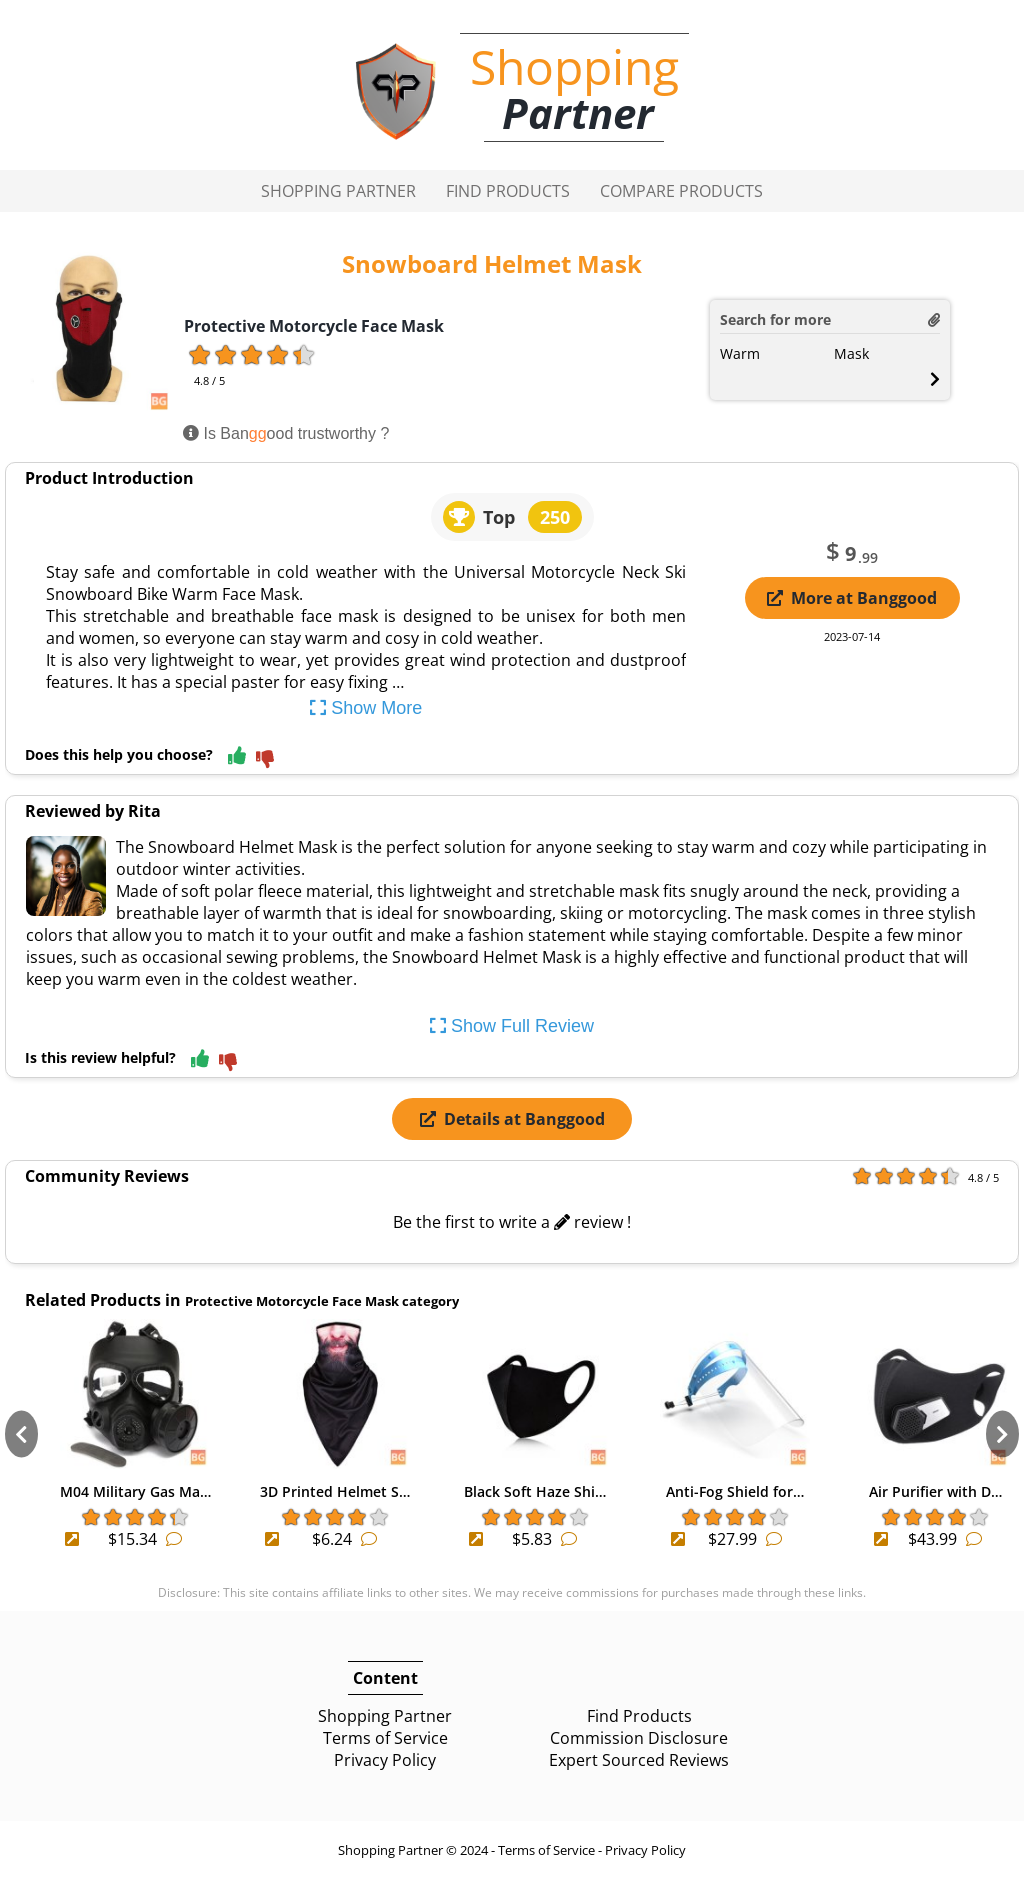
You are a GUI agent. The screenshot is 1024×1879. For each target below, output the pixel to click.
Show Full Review (512, 1026)
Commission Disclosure (639, 1738)
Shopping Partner (338, 191)
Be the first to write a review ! (512, 1222)
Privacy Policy (385, 1760)
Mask (851, 353)
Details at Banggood (512, 1119)
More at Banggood (852, 598)
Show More (366, 708)
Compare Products (681, 191)
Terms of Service (385, 1738)
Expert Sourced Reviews (639, 1760)
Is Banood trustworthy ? (286, 433)
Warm (740, 353)
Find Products (508, 191)
